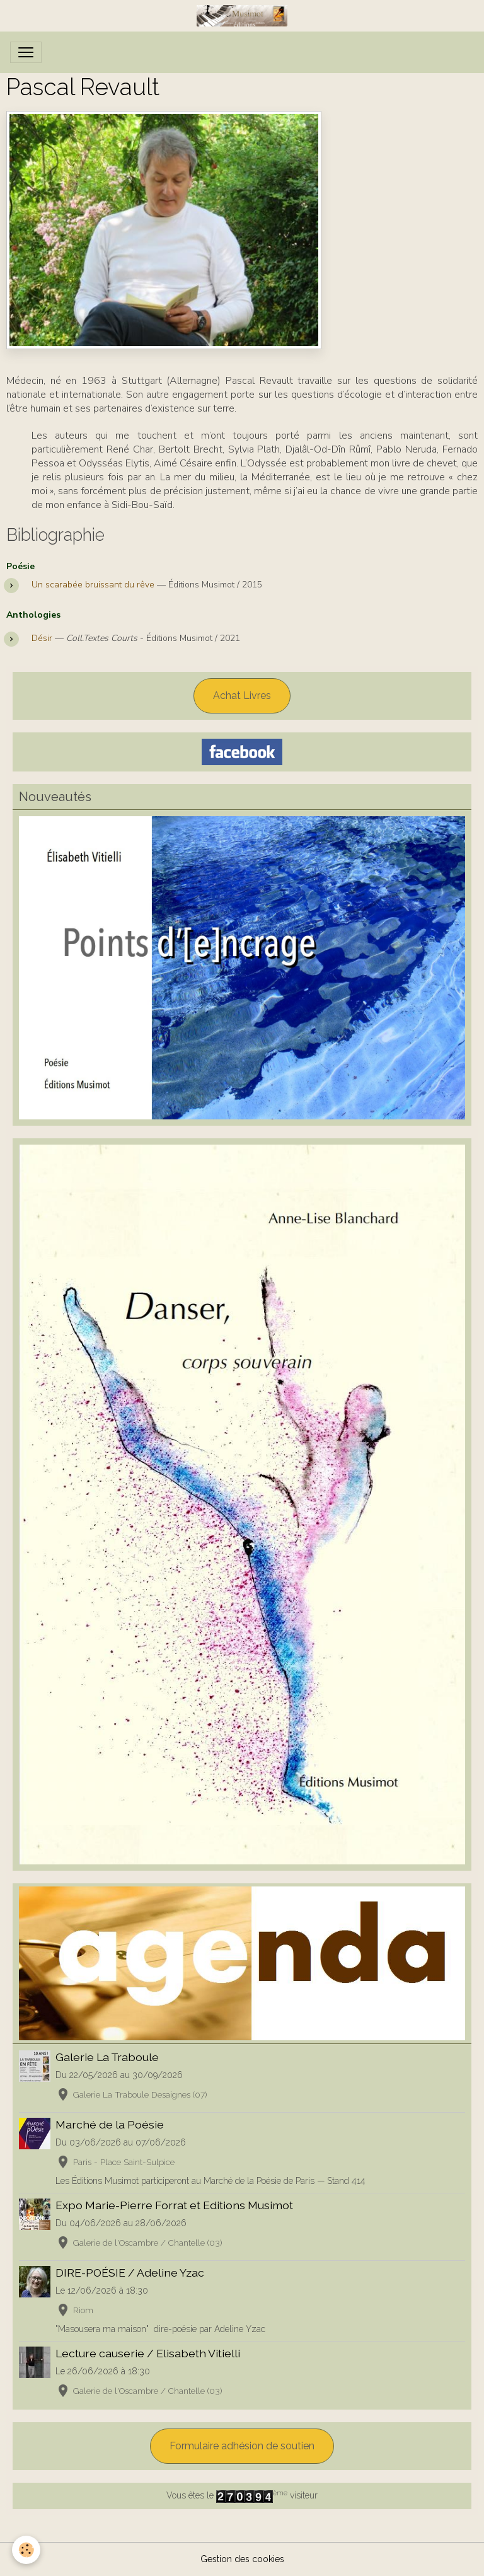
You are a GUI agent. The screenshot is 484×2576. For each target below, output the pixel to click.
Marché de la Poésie (109, 2124)
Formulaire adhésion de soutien (242, 2446)
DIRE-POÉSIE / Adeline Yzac (129, 2272)
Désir (43, 638)
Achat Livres (242, 696)
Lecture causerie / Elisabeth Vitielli (147, 2353)
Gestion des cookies (242, 2559)
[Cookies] (27, 2550)
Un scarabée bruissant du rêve (94, 585)
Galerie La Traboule (107, 2057)
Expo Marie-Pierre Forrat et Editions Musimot (174, 2205)
